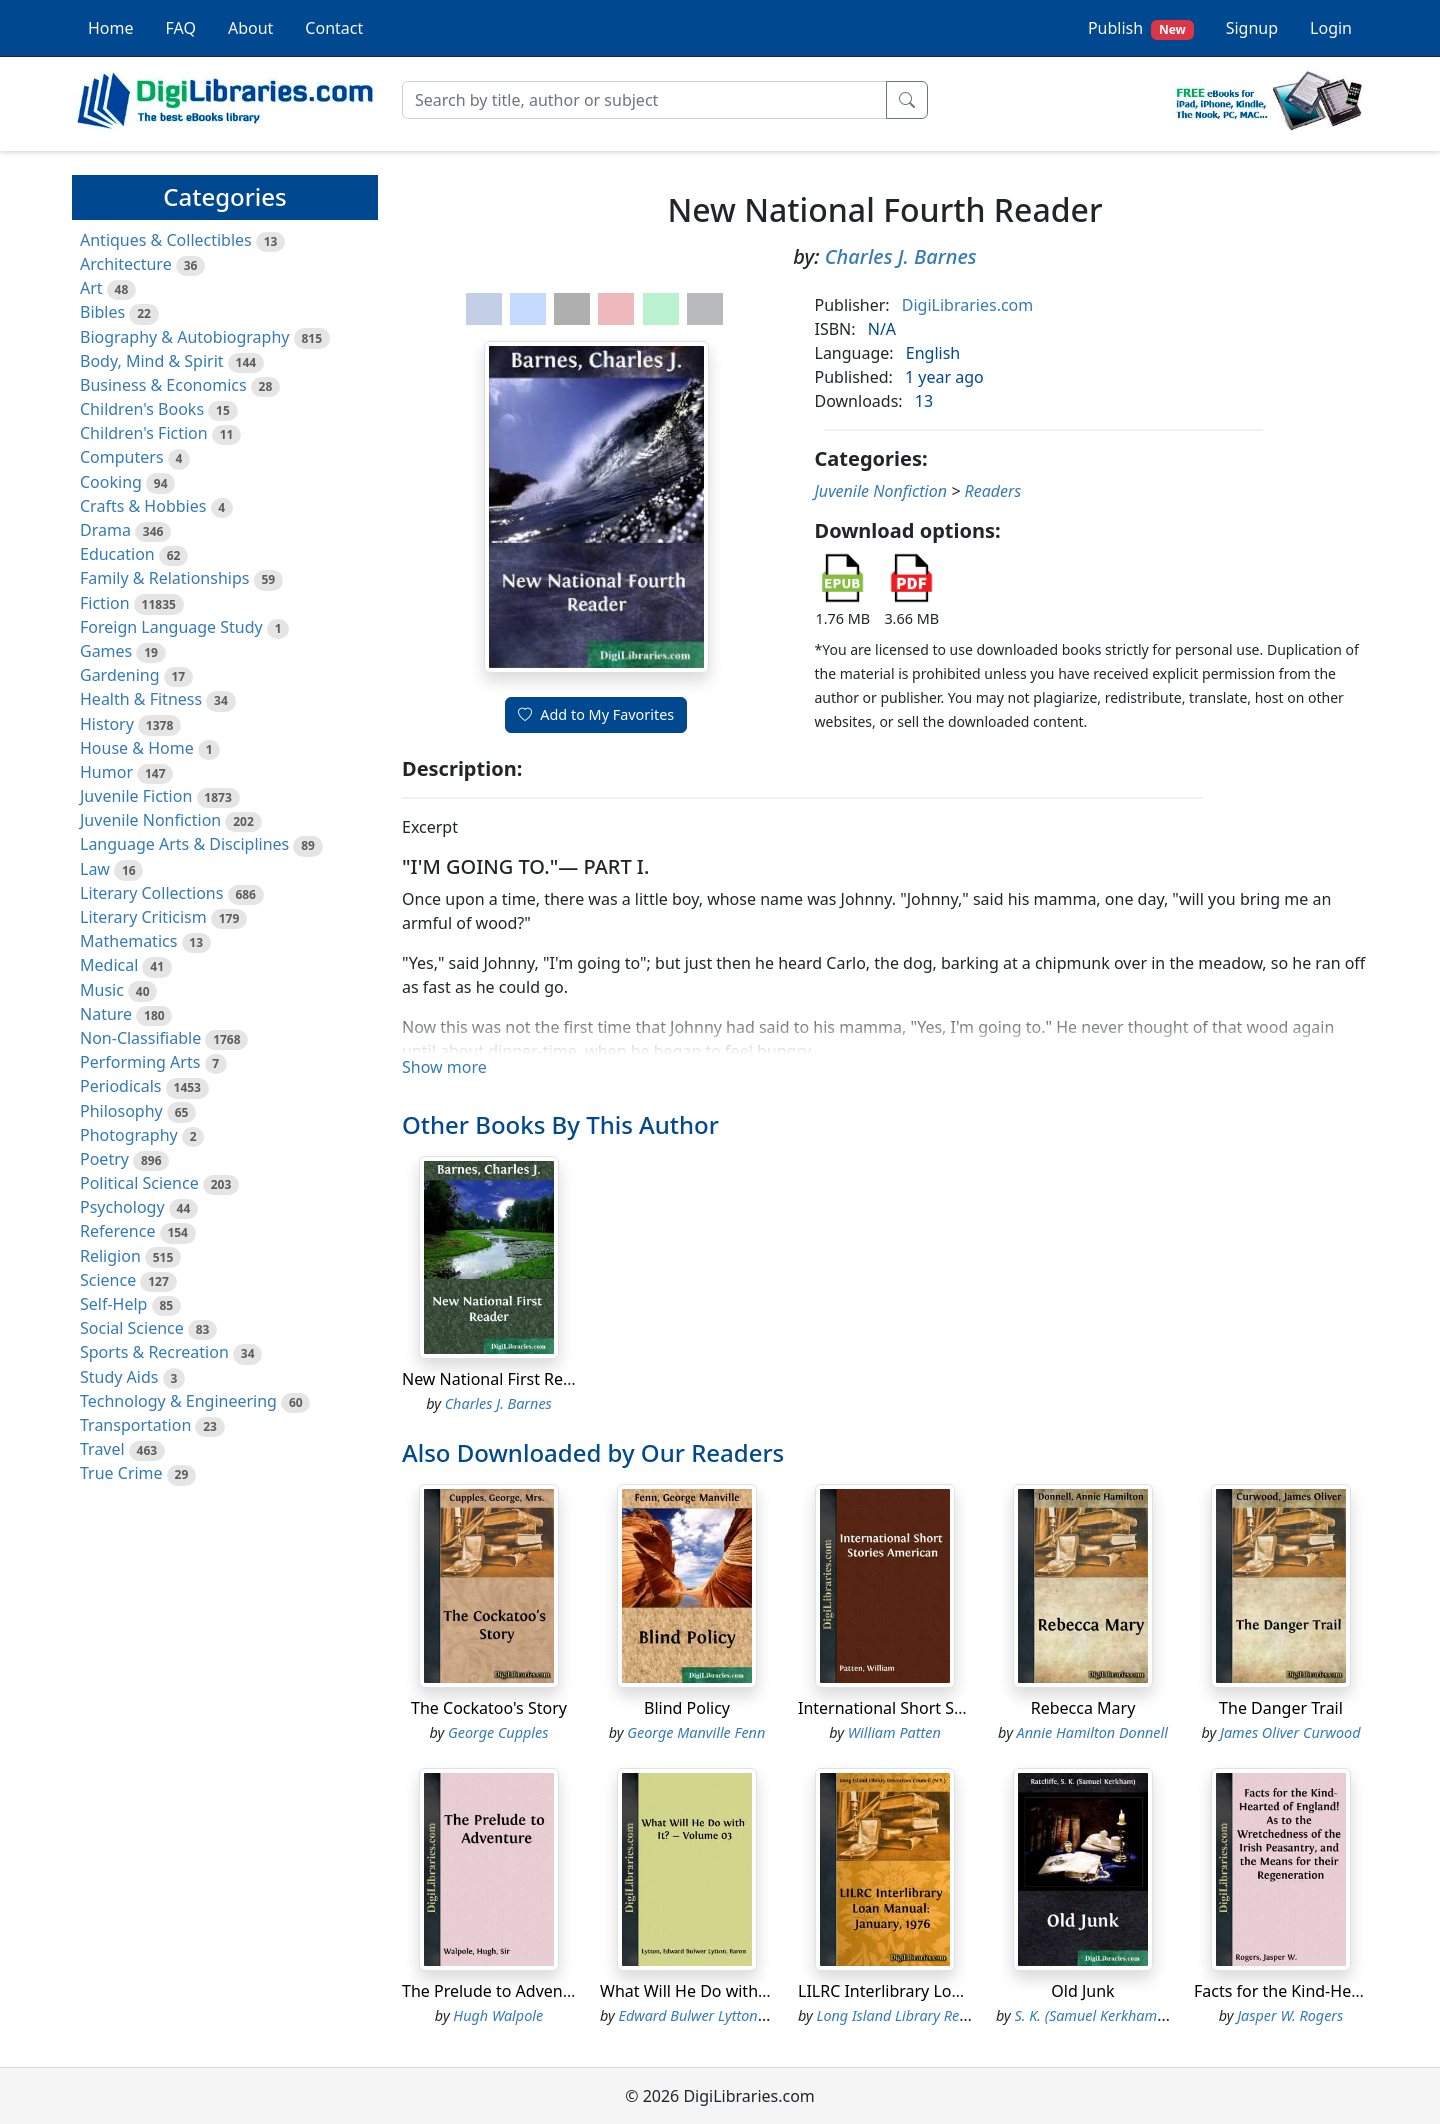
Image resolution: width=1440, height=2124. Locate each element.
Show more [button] (444, 1067)
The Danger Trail (1281, 1708)
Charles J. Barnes (901, 256)
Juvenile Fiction (136, 796)
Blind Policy (687, 1708)
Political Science (139, 1183)
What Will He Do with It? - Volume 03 (736, 1991)
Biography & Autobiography (184, 337)
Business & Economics (163, 385)
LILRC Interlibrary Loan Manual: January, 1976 (969, 1991)
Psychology (122, 1207)
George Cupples (498, 1732)
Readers (993, 491)
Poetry (104, 1159)
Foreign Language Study (171, 627)
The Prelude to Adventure (498, 1991)
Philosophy (121, 1111)
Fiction (105, 603)
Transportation (135, 1425)
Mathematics (128, 941)
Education (117, 554)
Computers (122, 457)
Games (106, 651)
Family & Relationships (164, 578)
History (107, 724)
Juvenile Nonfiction (150, 820)
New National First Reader (500, 1379)
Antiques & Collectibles (166, 240)
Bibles (102, 312)
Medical (109, 965)
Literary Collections (151, 893)
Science (108, 1280)
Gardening (120, 675)
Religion (110, 1256)
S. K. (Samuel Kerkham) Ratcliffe (1116, 2015)
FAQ (181, 28)
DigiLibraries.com (967, 305)
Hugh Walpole (498, 2015)
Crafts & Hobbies (143, 506)
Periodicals (121, 1086)
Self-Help (113, 1304)
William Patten (894, 1732)
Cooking (111, 482)
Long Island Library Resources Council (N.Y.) (955, 2015)
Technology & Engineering (178, 1401)
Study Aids (119, 1377)
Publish (1141, 28)
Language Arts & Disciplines (184, 844)
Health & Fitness (141, 699)
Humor (106, 772)
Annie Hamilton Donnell (1092, 1732)
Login (1331, 28)
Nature (106, 1014)
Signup (1252, 28)
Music (102, 990)
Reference (117, 1231)
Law (95, 869)
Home (111, 28)
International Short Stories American (935, 1708)
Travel (102, 1449)
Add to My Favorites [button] (596, 714)
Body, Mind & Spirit (152, 361)
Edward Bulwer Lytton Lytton (710, 2015)
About (250, 28)
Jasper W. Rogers (1290, 2015)
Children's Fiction (144, 433)
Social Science (132, 1328)
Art (91, 288)
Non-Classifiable (140, 1038)
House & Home (137, 748)
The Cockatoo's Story (489, 1708)
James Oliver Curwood (1290, 1732)
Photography (129, 1135)
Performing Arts (140, 1062)
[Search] (644, 100)
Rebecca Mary (1083, 1708)
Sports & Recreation (154, 1352)
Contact (334, 28)
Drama (105, 530)
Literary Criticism (143, 917)
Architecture (126, 264)
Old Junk (1082, 1991)
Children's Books (142, 409)
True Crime (121, 1473)
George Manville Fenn (696, 1732)
